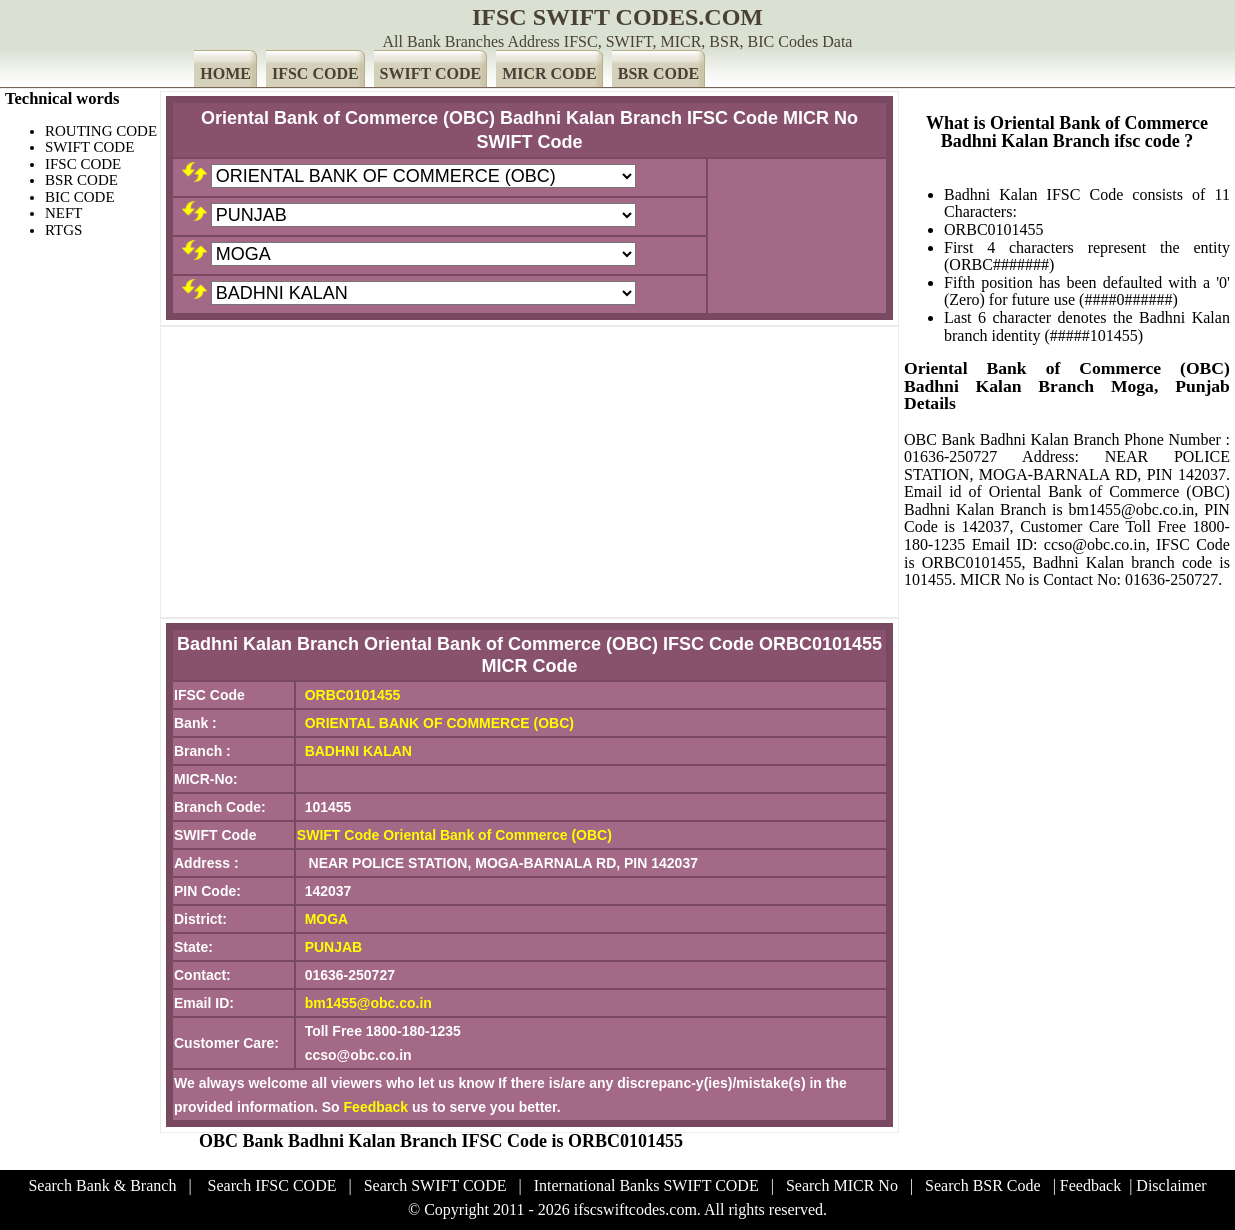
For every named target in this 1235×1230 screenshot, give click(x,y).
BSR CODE (658, 73)
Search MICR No (842, 1185)
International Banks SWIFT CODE (646, 1185)
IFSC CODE (315, 73)
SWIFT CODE (431, 73)
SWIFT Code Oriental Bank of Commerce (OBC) (454, 835)
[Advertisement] (529, 472)
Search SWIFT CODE (435, 1185)
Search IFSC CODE (272, 1185)
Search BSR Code (983, 1185)
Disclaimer (1171, 1185)
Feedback (376, 1107)
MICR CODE (549, 73)
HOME (225, 73)
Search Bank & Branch (102, 1185)
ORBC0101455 (353, 695)
